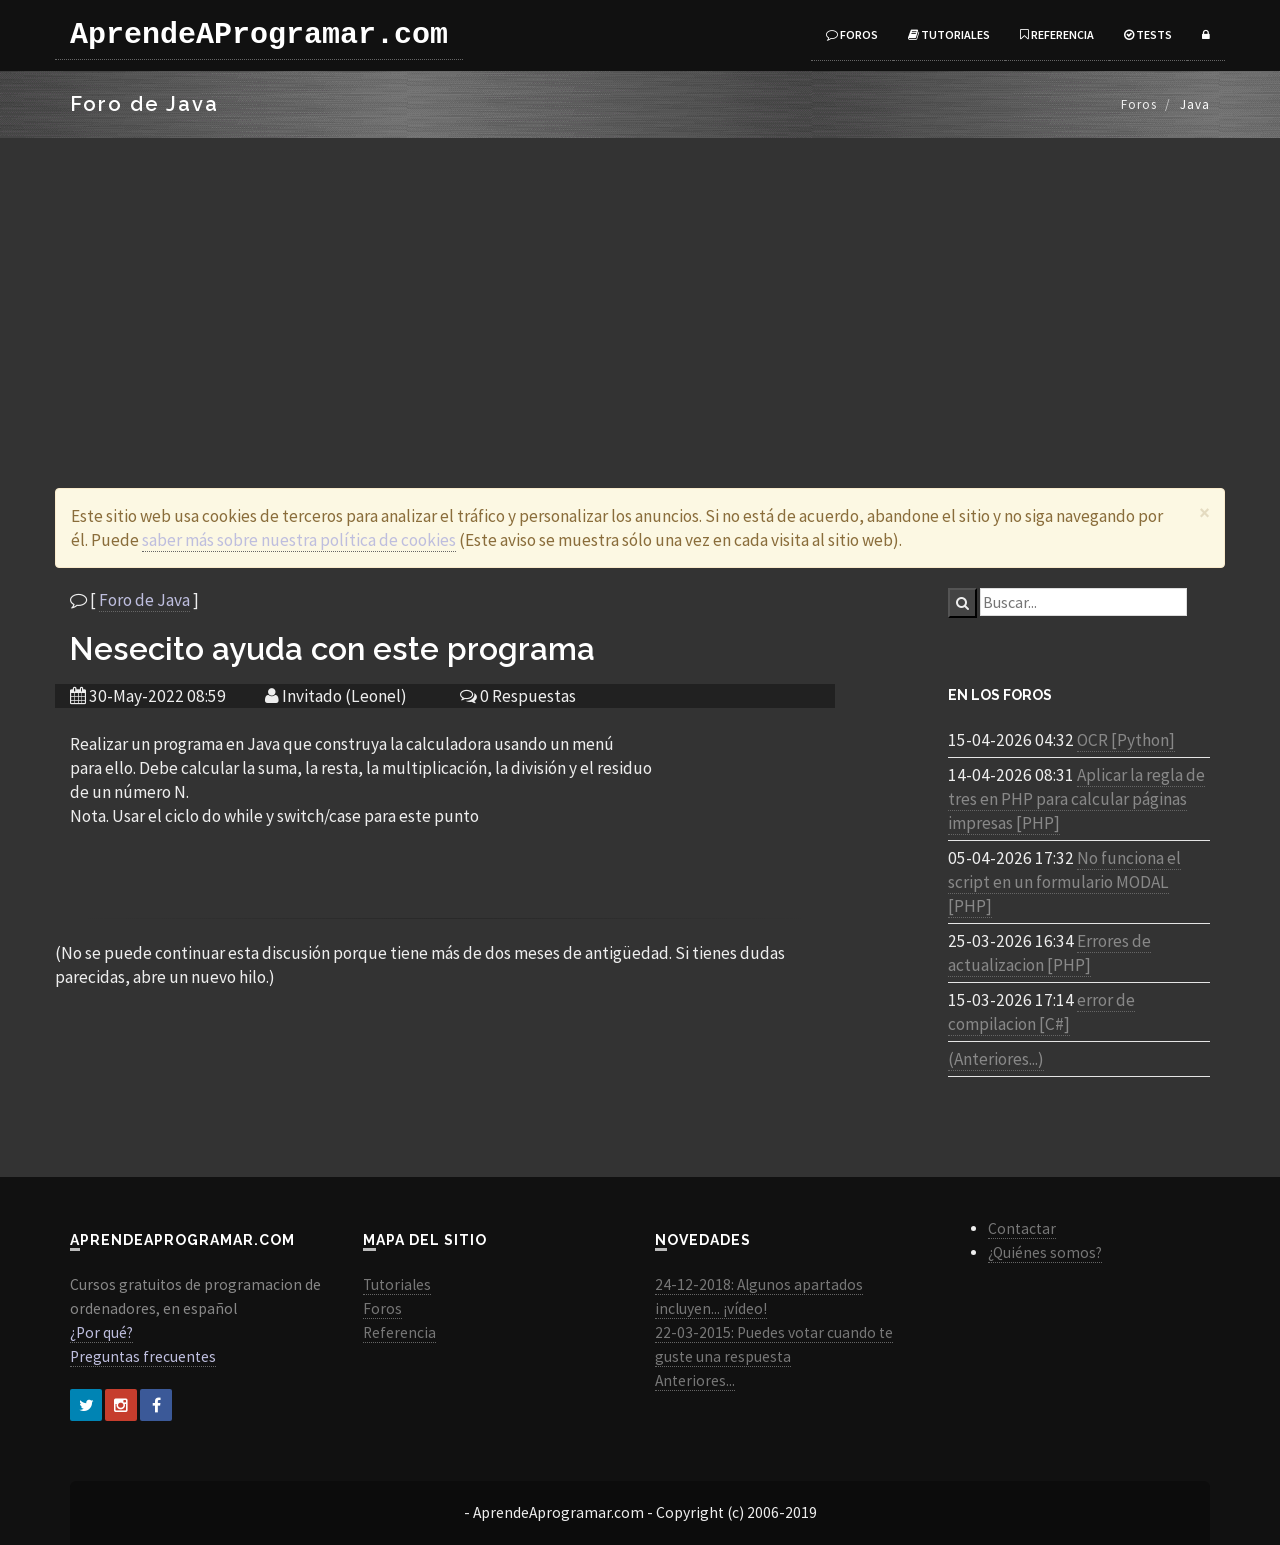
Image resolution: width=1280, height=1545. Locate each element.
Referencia (1057, 34)
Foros (852, 34)
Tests (1148, 34)
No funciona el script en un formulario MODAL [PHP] (1064, 882)
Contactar (1022, 1228)
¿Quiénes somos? (1045, 1252)
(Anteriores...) (996, 1059)
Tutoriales (949, 34)
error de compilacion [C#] (1041, 1012)
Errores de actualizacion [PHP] (1049, 953)
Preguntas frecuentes (143, 1356)
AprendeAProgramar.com (259, 35)
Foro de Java (144, 600)
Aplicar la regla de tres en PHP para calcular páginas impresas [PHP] (1076, 799)
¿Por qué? (101, 1332)
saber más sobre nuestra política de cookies (299, 540)
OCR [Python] (1126, 740)
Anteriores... (695, 1380)
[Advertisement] (640, 288)
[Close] (1204, 512)
